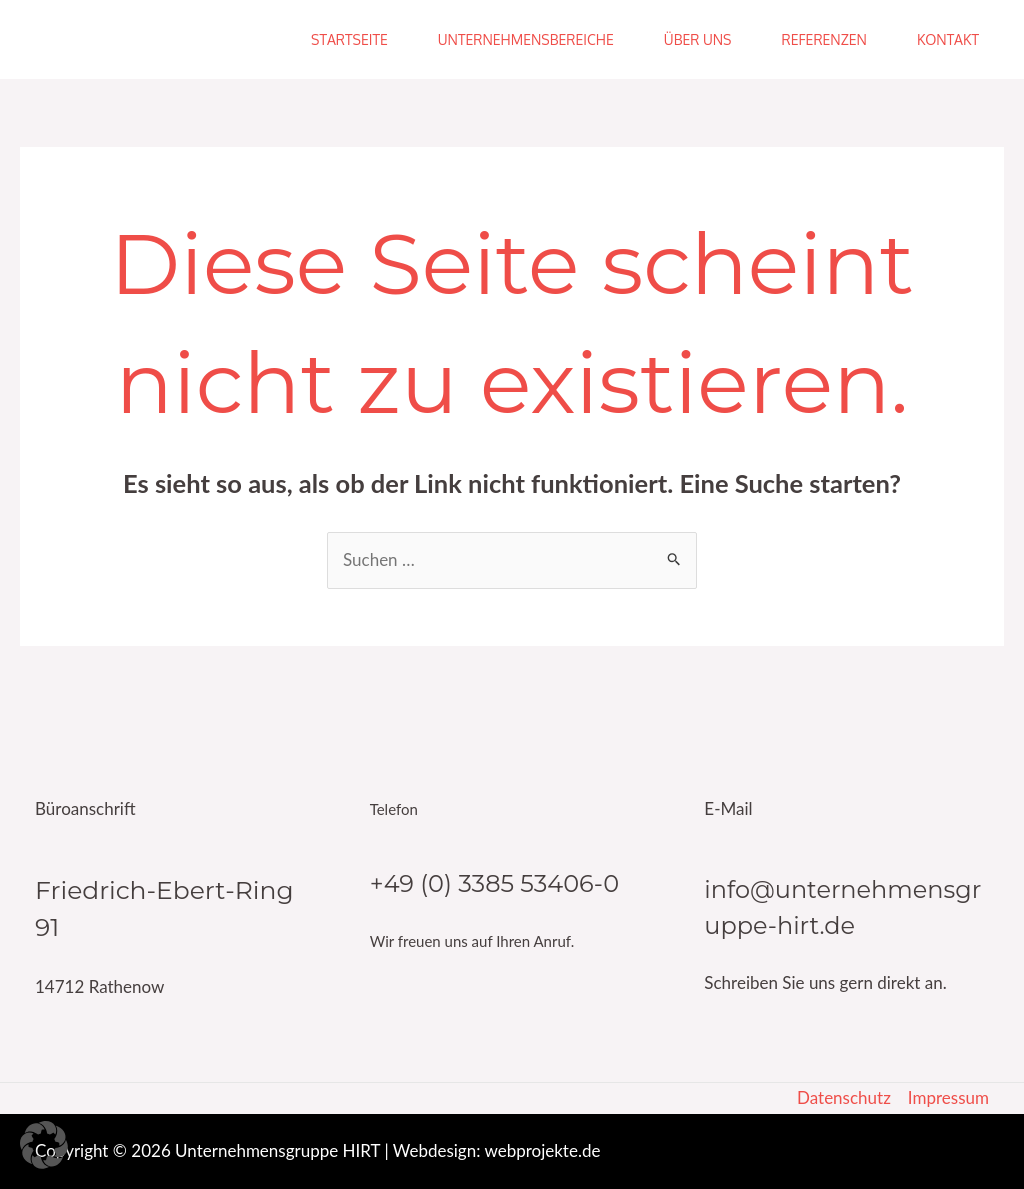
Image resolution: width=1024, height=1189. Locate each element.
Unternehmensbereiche (526, 39)
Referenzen (824, 39)
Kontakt (948, 39)
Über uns (698, 39)
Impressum (948, 1097)
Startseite (349, 39)
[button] (44, 1145)
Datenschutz (844, 1097)
